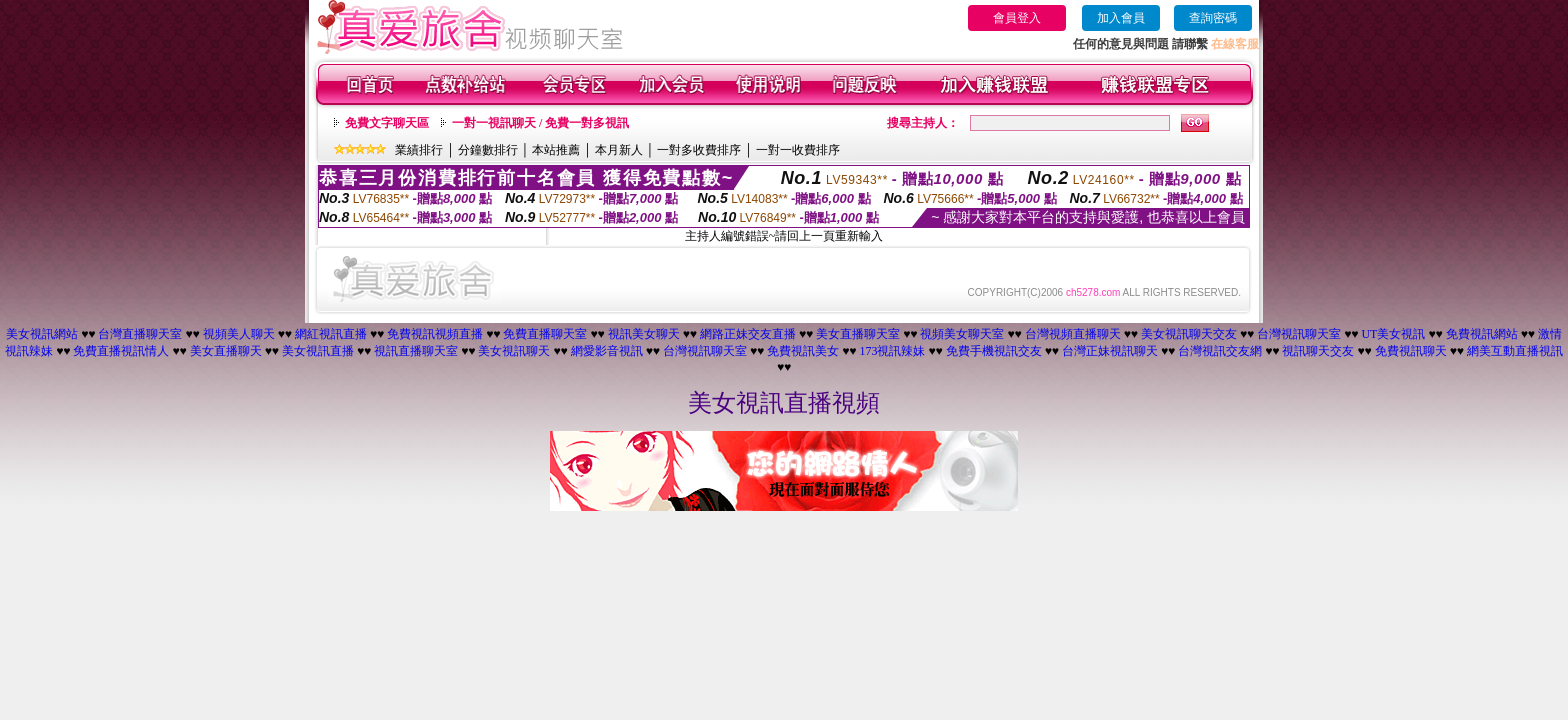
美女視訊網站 (42, 334)
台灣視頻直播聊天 (1073, 334)
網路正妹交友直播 (748, 334)
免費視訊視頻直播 (435, 334)
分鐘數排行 (488, 150)
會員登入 (1017, 18)
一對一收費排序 (798, 150)
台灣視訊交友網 (1220, 351)
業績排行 (419, 150)
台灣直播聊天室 (140, 334)
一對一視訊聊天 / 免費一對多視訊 (540, 123)
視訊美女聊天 (644, 334)
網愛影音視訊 (607, 351)
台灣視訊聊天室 (1299, 334)
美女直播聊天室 (858, 334)
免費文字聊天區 (387, 123)
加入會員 (1121, 18)
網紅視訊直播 (331, 334)
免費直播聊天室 (545, 334)
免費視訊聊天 (1411, 351)
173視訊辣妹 (892, 351)
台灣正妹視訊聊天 (1110, 351)
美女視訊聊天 (514, 351)
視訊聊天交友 (1318, 351)
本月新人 (619, 150)
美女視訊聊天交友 (1189, 334)
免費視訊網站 (1482, 334)
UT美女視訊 (1393, 334)
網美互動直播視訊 (1515, 351)
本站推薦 (556, 150)
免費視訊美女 (803, 351)
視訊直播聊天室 (416, 351)
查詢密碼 (1213, 18)
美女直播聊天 (226, 351)
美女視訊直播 (318, 351)
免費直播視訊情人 (121, 351)
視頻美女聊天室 (962, 334)
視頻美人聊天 (239, 334)
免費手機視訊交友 (994, 351)
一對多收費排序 (699, 150)
